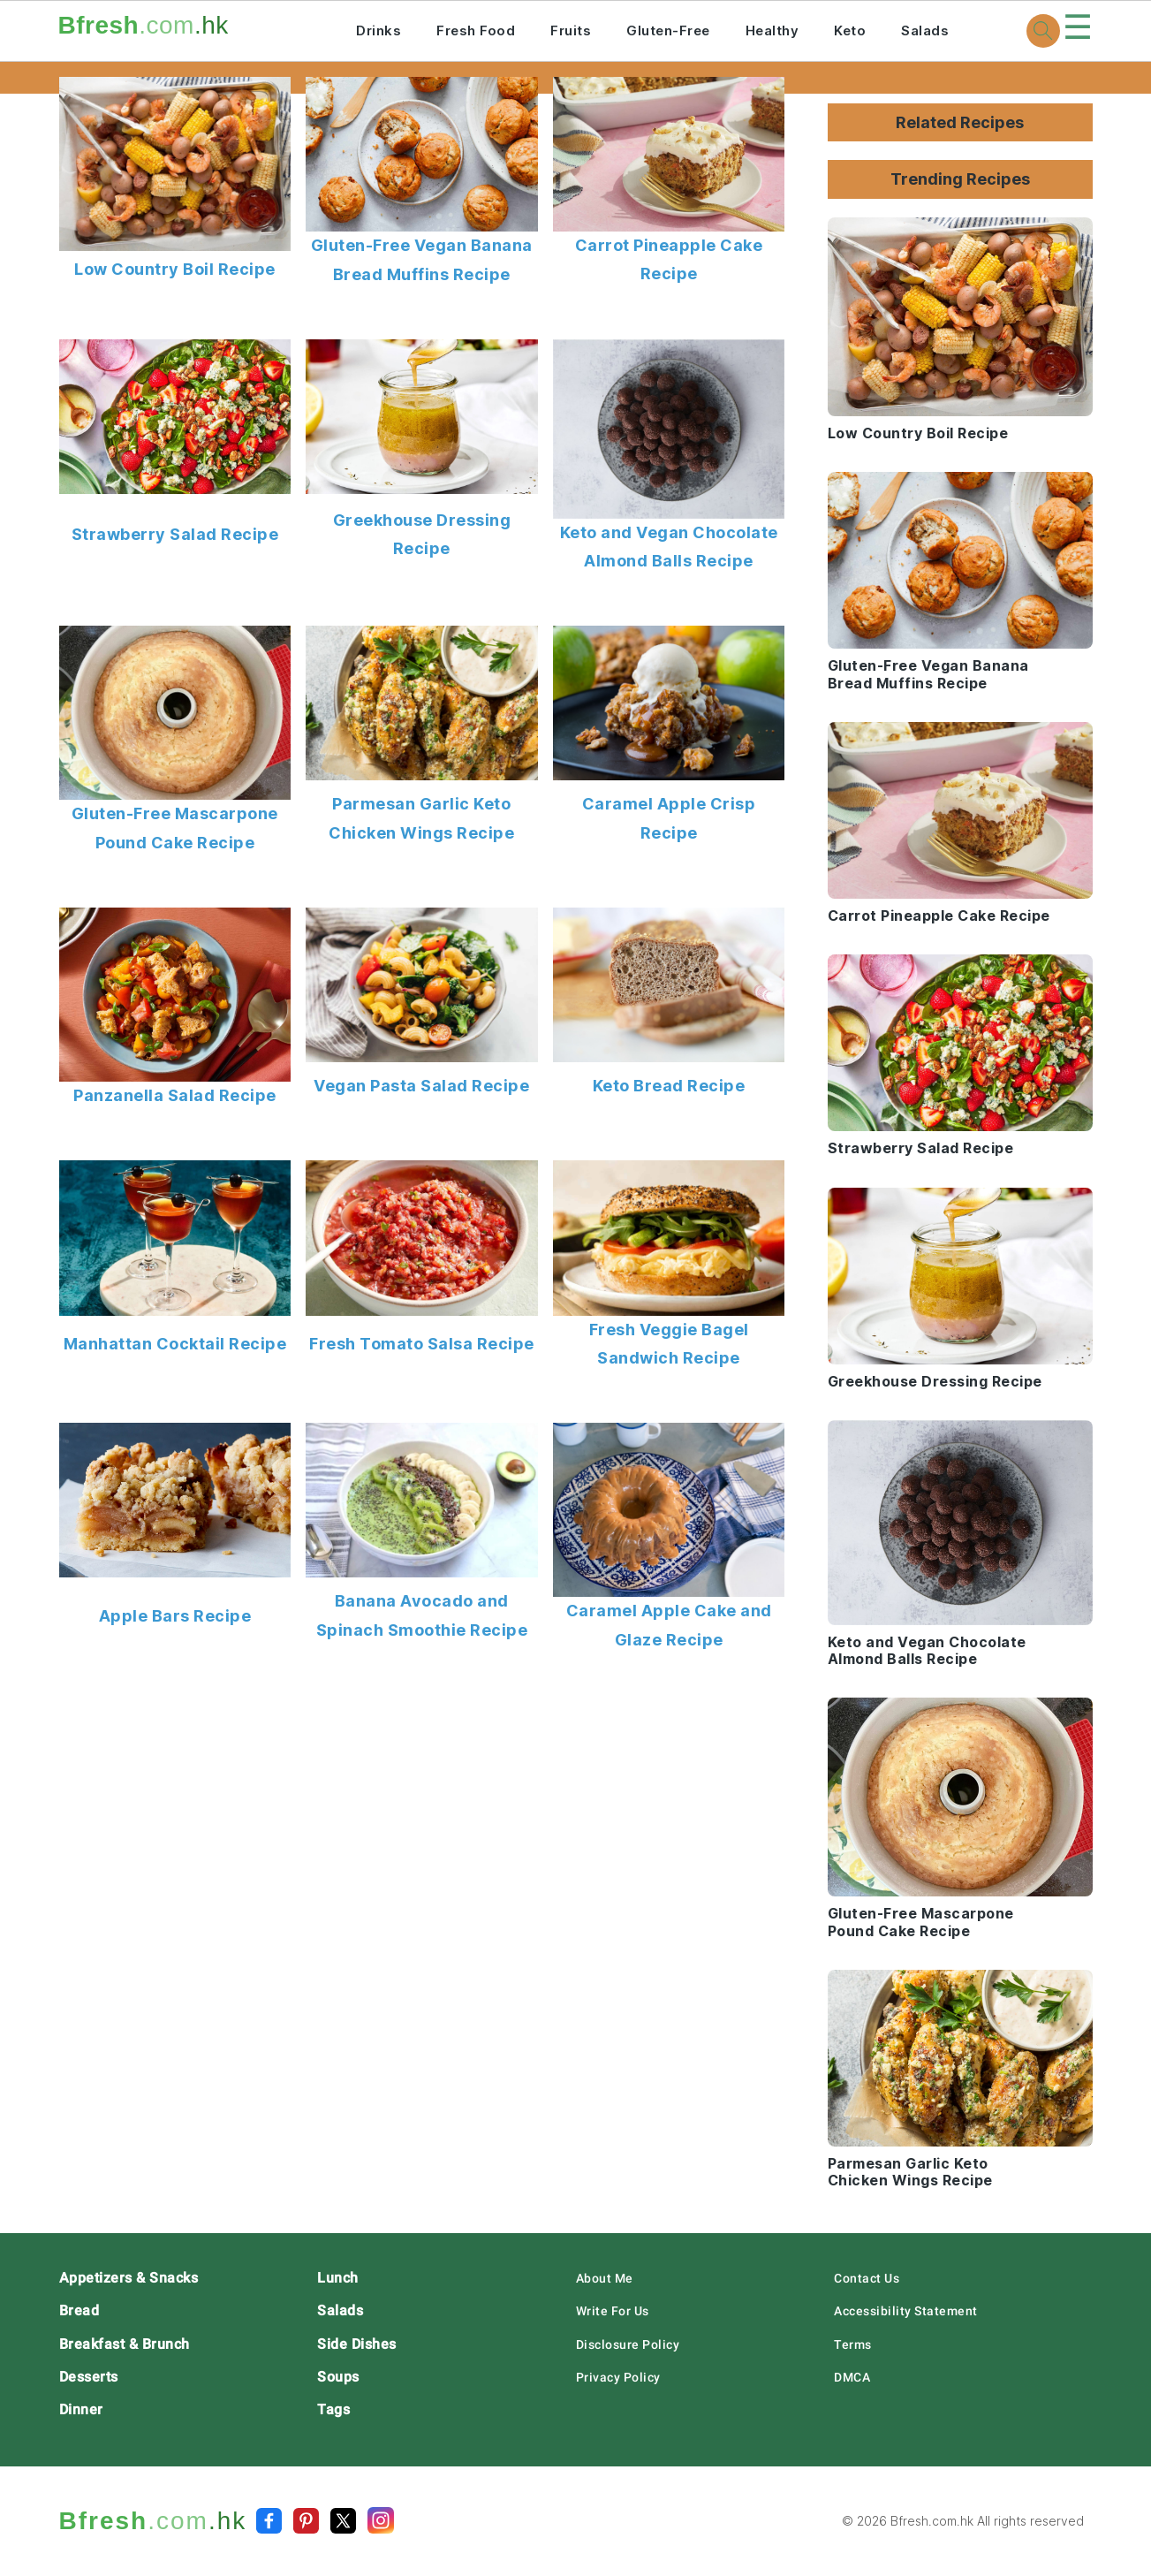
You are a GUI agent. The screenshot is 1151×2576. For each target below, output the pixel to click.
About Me (604, 2278)
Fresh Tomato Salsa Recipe (421, 1343)
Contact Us (866, 2278)
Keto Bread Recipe (669, 1085)
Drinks (378, 30)
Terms (853, 2344)
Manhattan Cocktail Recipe (175, 1343)
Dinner (81, 2409)
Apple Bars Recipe (175, 1616)
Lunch (338, 2277)
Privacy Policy (618, 2377)
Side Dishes (357, 2344)
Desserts (88, 2376)
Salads (925, 30)
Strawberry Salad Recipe (175, 534)
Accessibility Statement (906, 2311)
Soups (338, 2376)
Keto (850, 30)
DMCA (852, 2377)
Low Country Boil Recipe (175, 269)
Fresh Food (475, 30)
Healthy (772, 30)
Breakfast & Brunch (124, 2344)
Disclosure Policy (628, 2344)
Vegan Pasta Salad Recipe (421, 1085)
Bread (79, 2310)
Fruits (570, 30)
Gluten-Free (668, 30)
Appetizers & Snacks (129, 2277)
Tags (333, 2409)
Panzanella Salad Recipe (174, 1095)
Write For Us (612, 2311)
